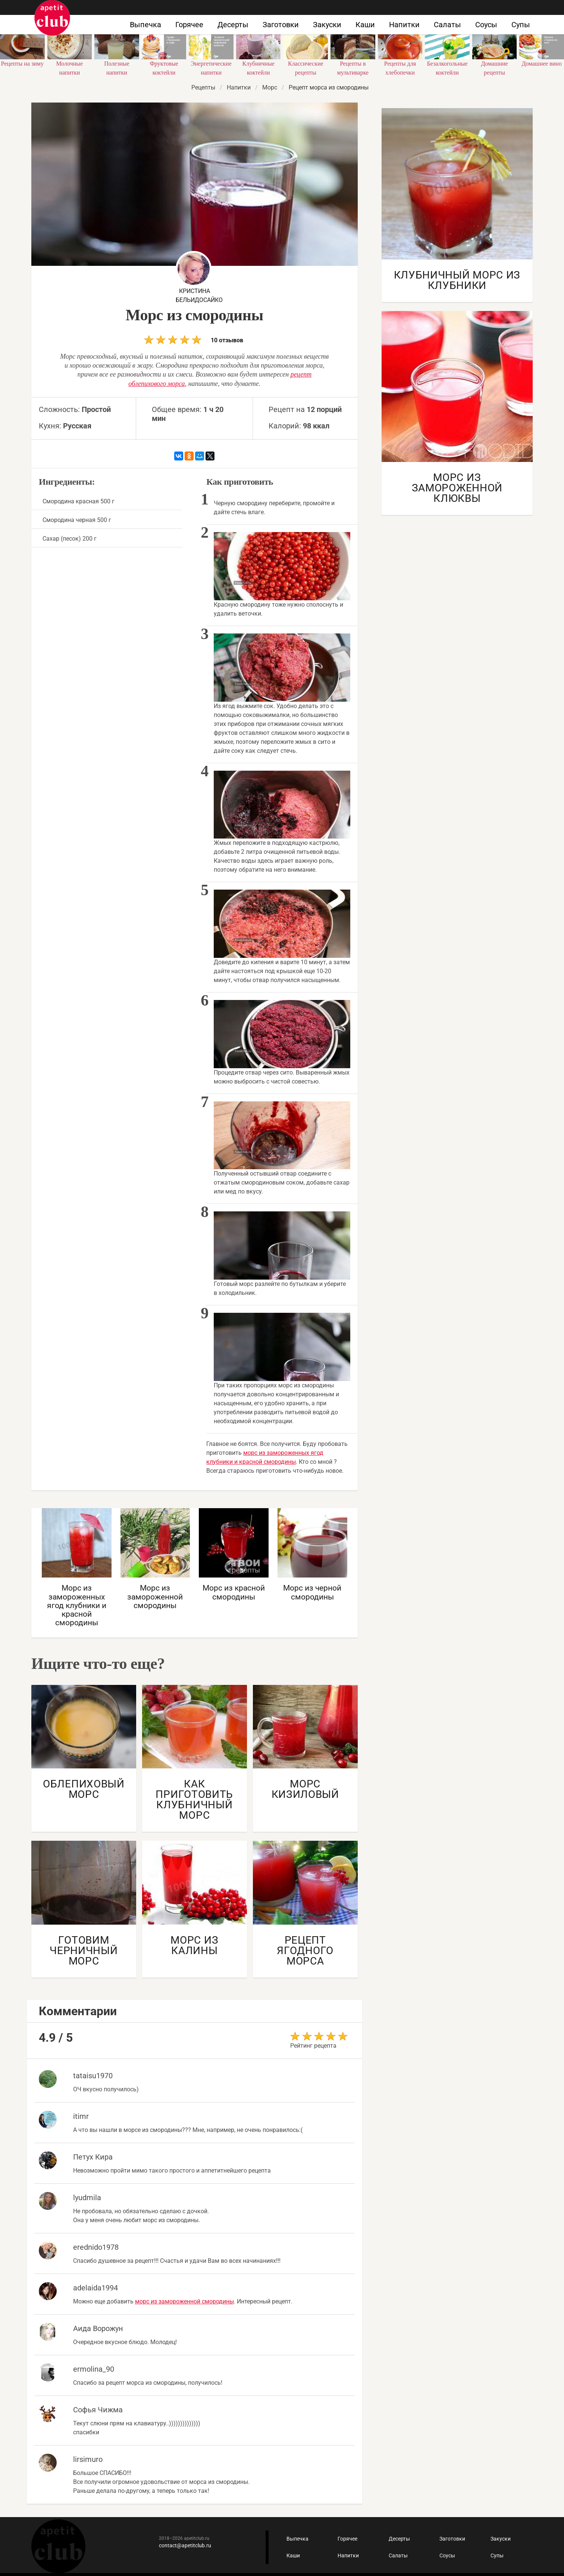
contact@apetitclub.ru (185, 2545)
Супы (520, 24)
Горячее (189, 24)
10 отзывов (193, 339)
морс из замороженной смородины (184, 2301)
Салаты (447, 24)
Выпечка (145, 24)
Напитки (404, 24)
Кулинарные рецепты (58, 2546)
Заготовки (281, 24)
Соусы (486, 24)
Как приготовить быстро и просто (52, 18)
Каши (365, 24)
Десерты (232, 24)
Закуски (327, 24)
